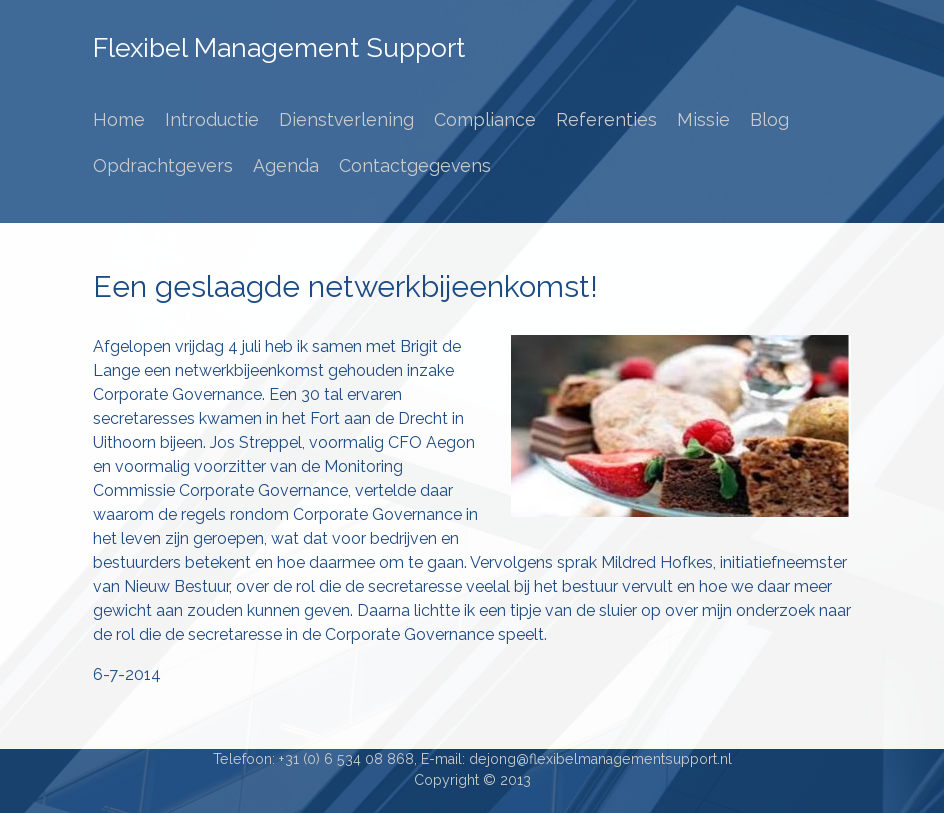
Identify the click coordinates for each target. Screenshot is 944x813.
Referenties (606, 119)
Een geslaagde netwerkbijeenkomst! (345, 286)
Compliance (485, 119)
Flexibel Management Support (279, 47)
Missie (703, 119)
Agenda (286, 165)
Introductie (212, 119)
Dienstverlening (346, 119)
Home (119, 119)
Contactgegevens (415, 165)
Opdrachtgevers (163, 165)
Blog (769, 119)
